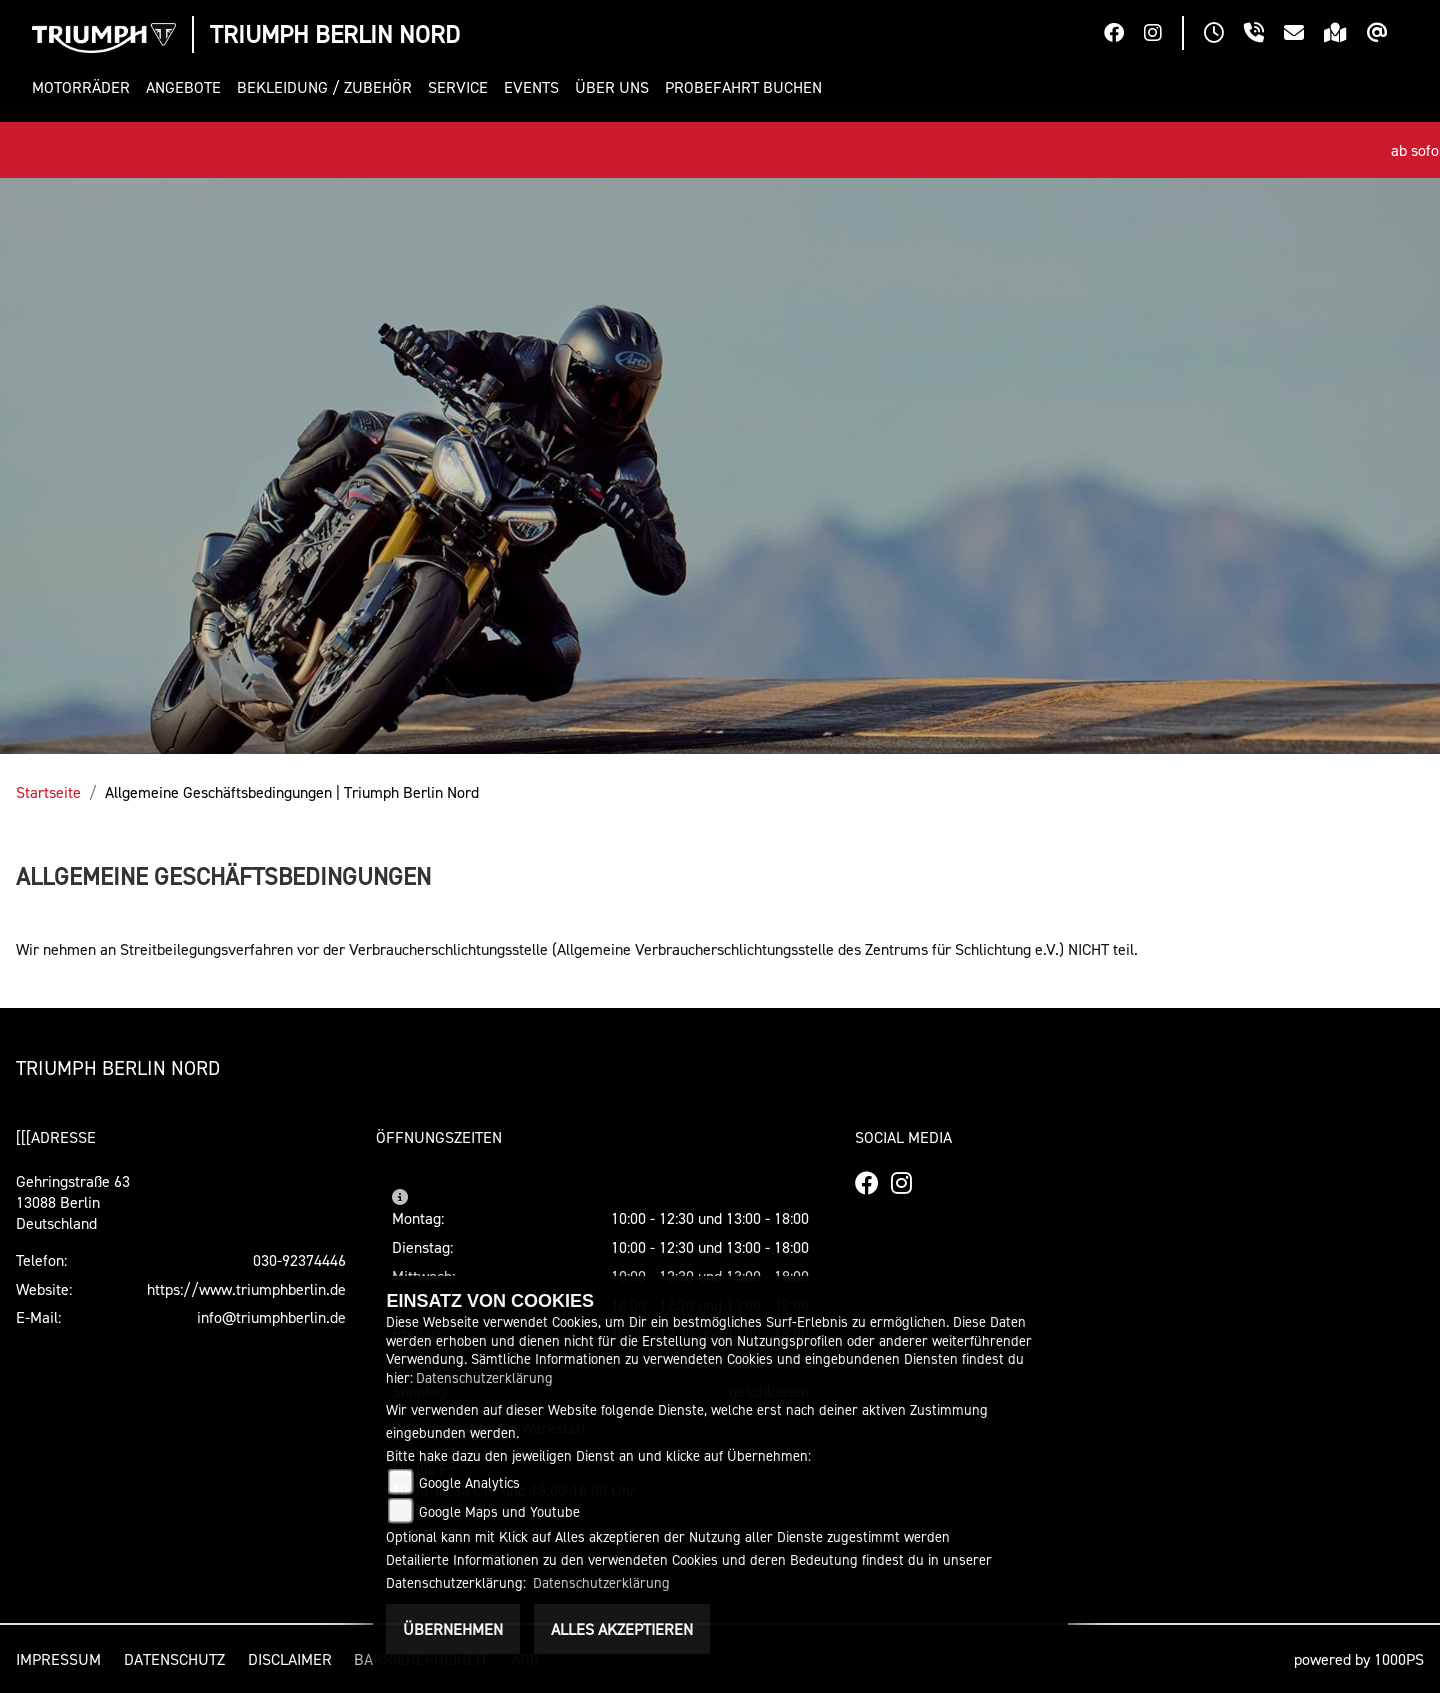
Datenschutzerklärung (484, 1377)
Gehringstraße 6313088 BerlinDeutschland (73, 1202)
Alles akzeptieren (622, 1629)
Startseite (48, 792)
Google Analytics (469, 1482)
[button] (85, 87)
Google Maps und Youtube (499, 1511)
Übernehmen (453, 1629)
